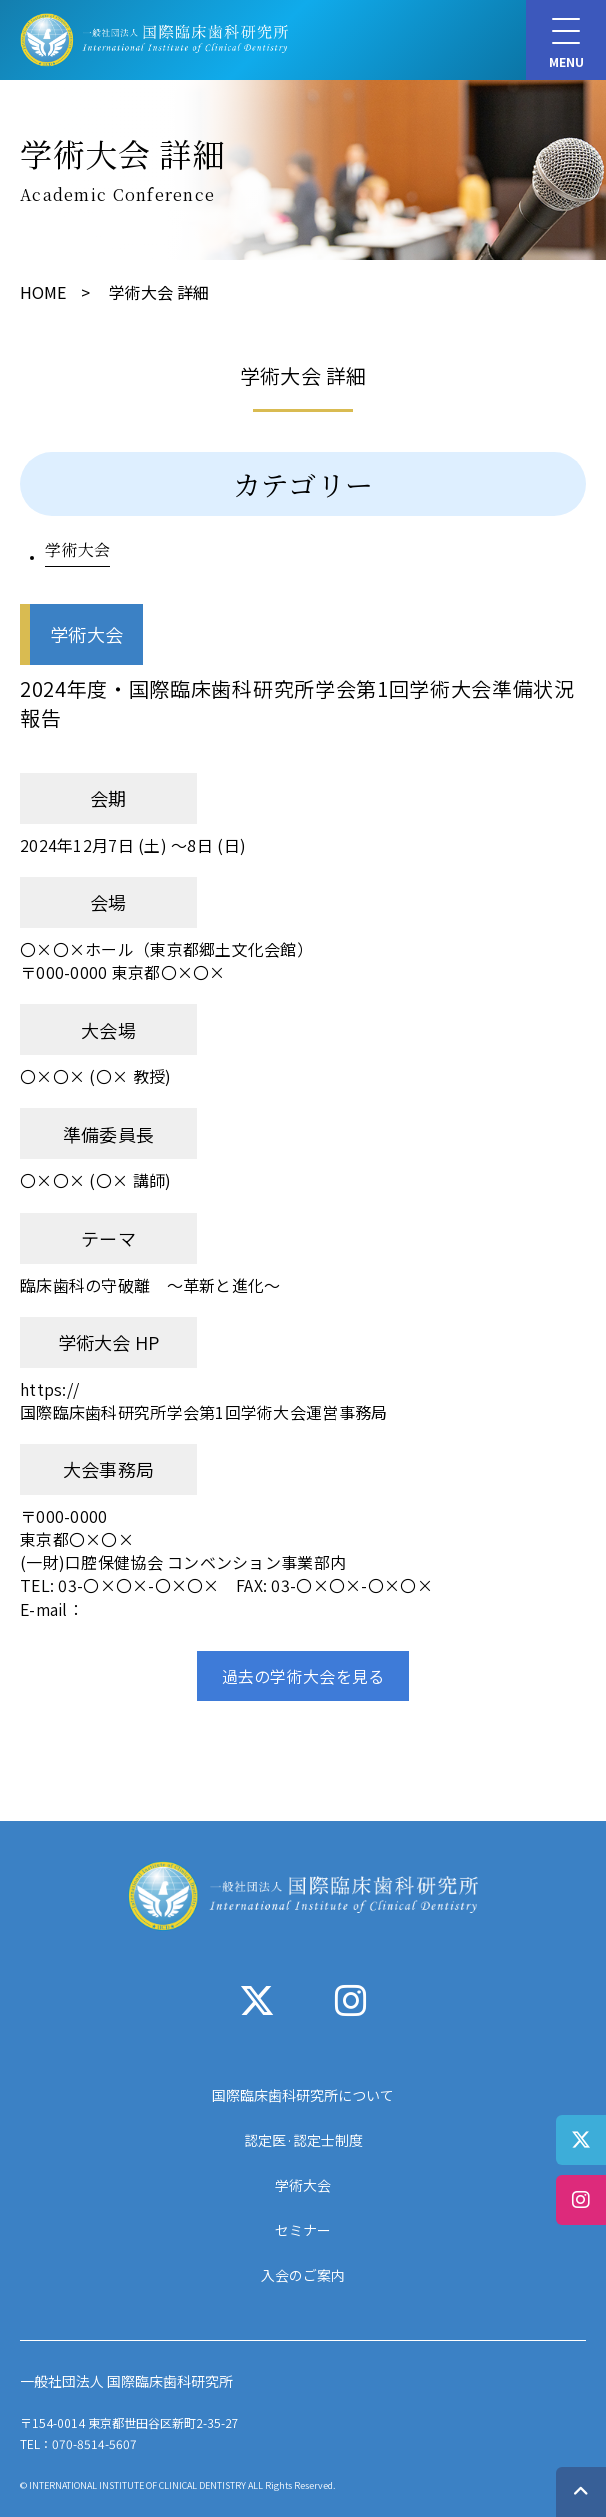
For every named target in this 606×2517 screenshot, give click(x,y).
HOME (43, 292)
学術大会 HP (109, 1342)
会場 (108, 902)
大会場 (108, 1030)
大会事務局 (108, 1469)
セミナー (303, 2230)
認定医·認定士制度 (303, 2140)
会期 (108, 798)
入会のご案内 (303, 2275)
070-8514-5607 (94, 2443)
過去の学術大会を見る (303, 1676)
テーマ (108, 1238)
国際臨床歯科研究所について (303, 2095)
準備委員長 (108, 1134)
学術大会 (77, 549)
